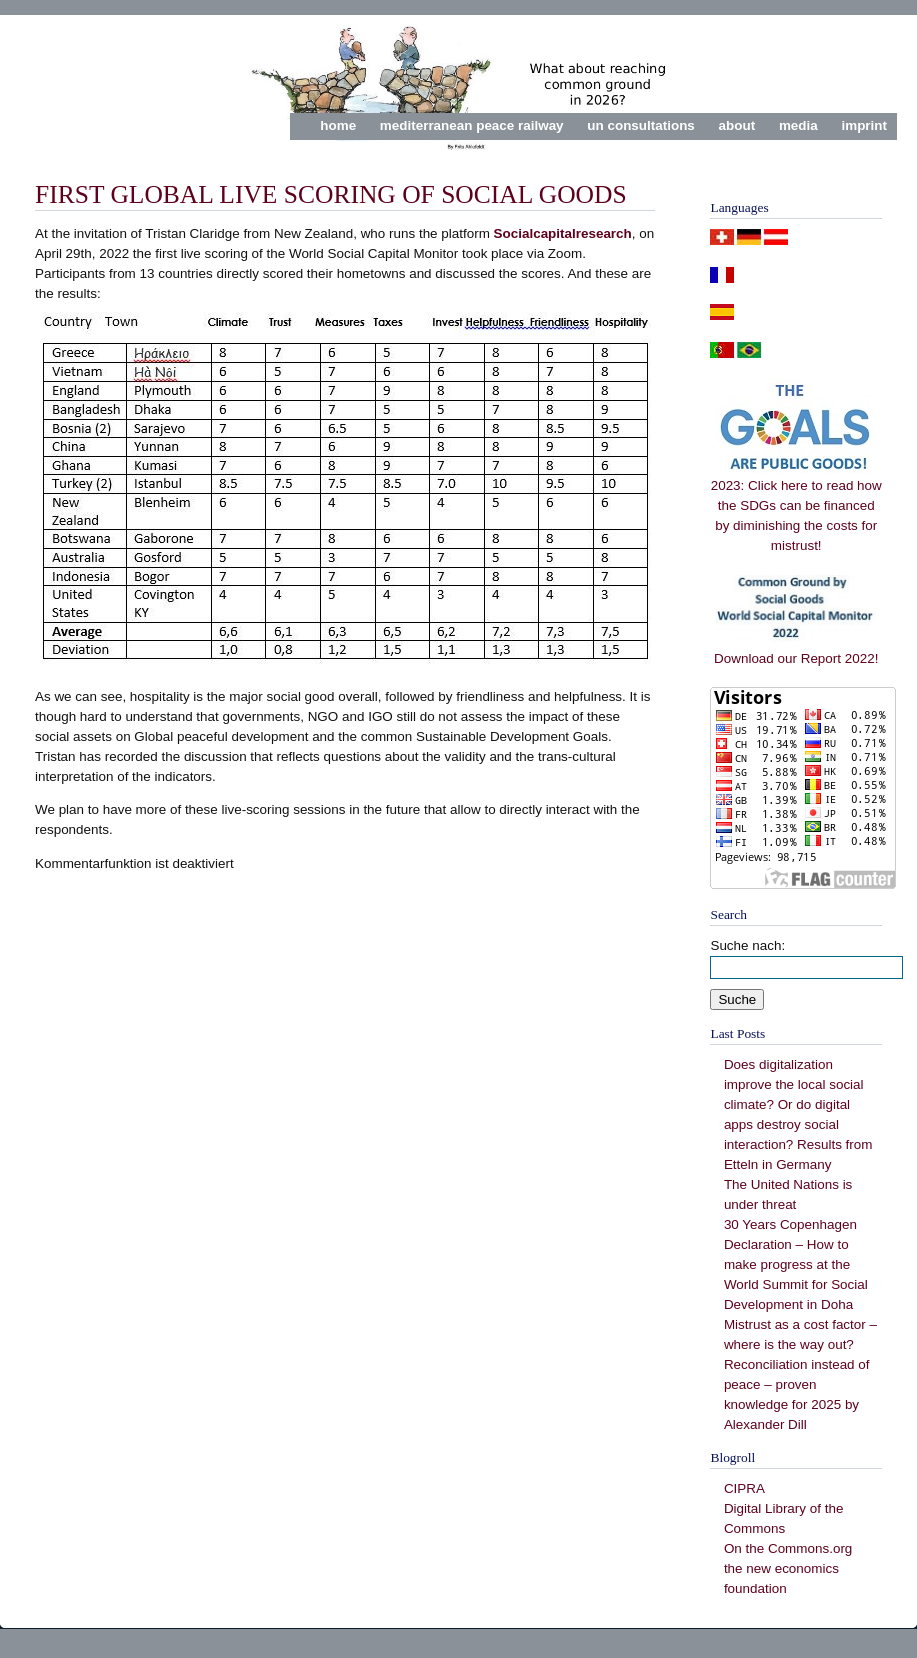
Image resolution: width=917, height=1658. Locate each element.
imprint (864, 125)
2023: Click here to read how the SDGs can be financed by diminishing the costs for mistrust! (796, 508)
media (798, 125)
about (737, 125)
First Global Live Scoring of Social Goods (331, 194)
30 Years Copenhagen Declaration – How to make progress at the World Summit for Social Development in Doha (796, 1264)
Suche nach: (747, 945)
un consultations (641, 125)
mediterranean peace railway (472, 125)
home (338, 125)
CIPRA (744, 1488)
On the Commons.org (788, 1548)
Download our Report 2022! (796, 651)
